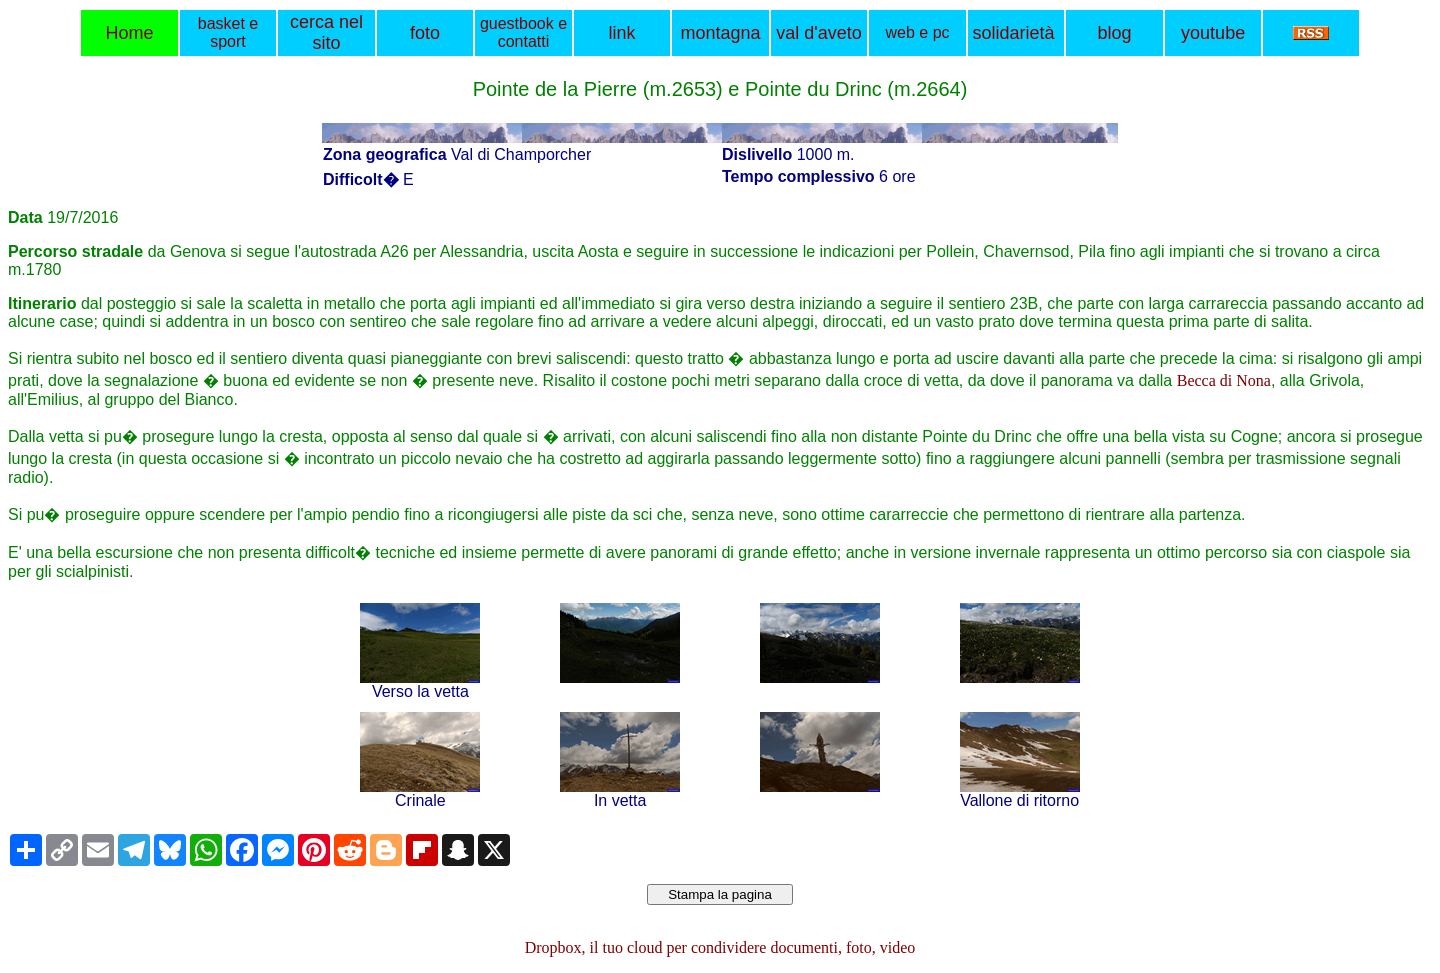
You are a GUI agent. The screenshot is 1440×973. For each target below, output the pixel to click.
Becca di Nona (1224, 380)
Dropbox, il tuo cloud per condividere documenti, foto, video (720, 947)
